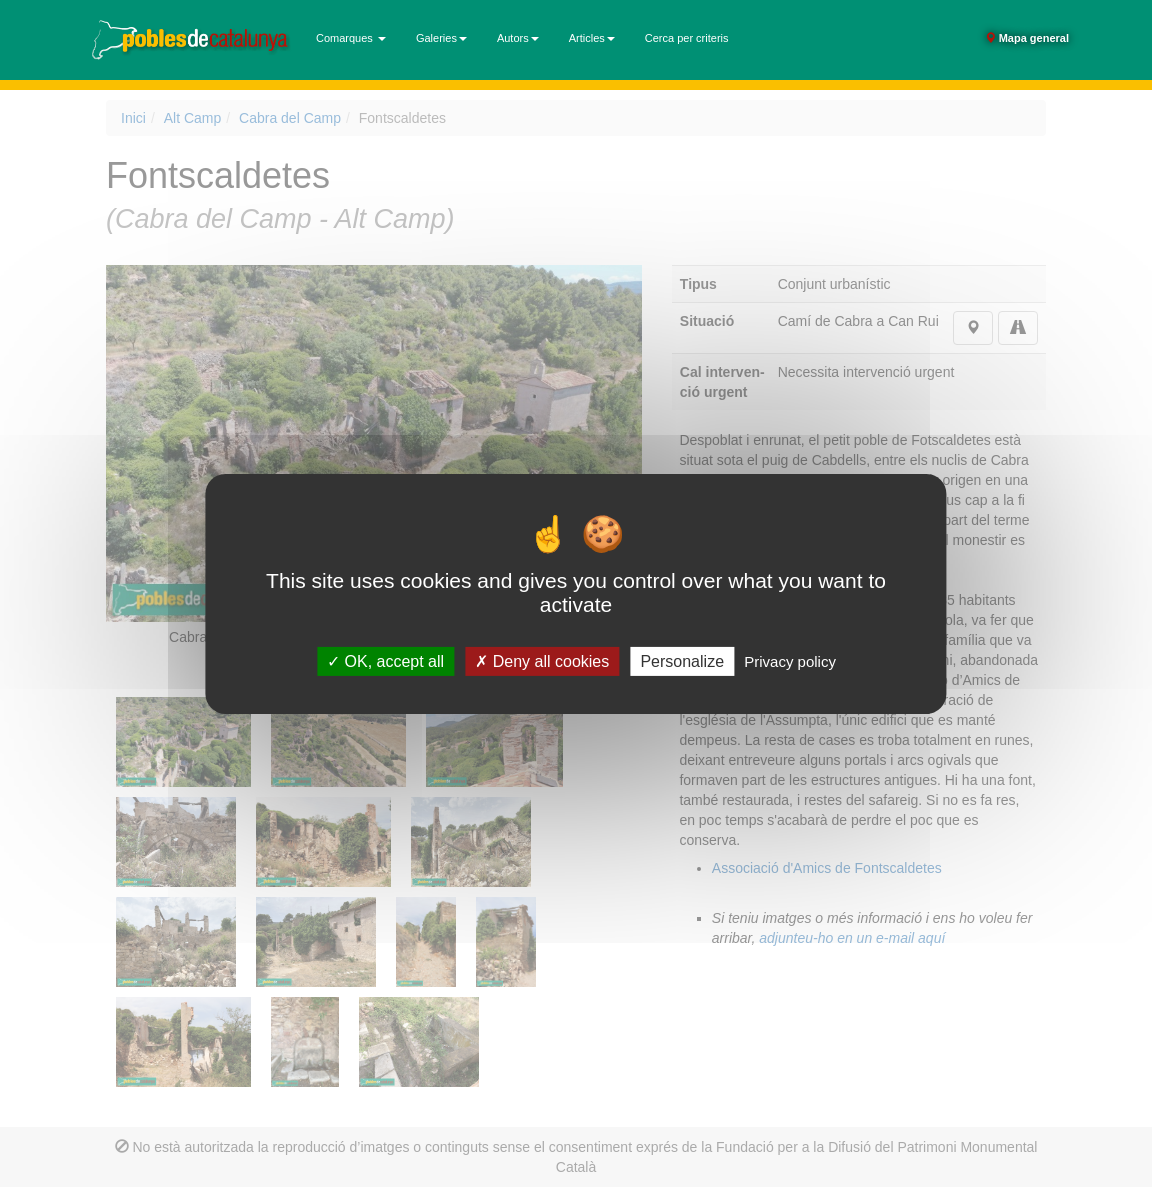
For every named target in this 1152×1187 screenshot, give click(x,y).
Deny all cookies (542, 660)
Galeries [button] (441, 38)
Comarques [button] (351, 38)
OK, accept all (385, 660)
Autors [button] (518, 38)
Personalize (682, 660)
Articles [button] (592, 38)
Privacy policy (790, 660)
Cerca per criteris (687, 38)
